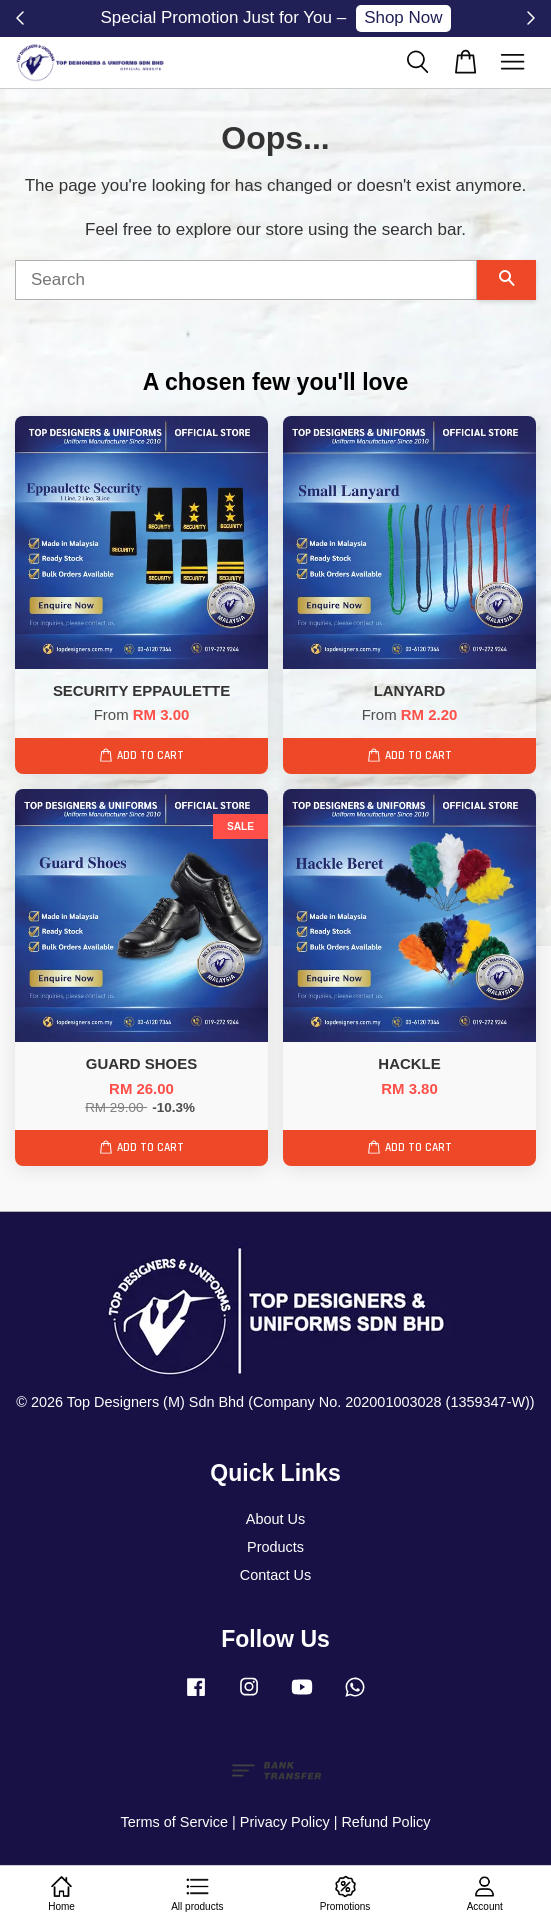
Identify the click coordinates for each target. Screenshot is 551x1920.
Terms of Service (174, 1822)
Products (275, 1547)
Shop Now (403, 17)
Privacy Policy (285, 1822)
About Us (275, 1519)
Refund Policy (385, 1822)
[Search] (246, 280)
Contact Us (275, 1575)
